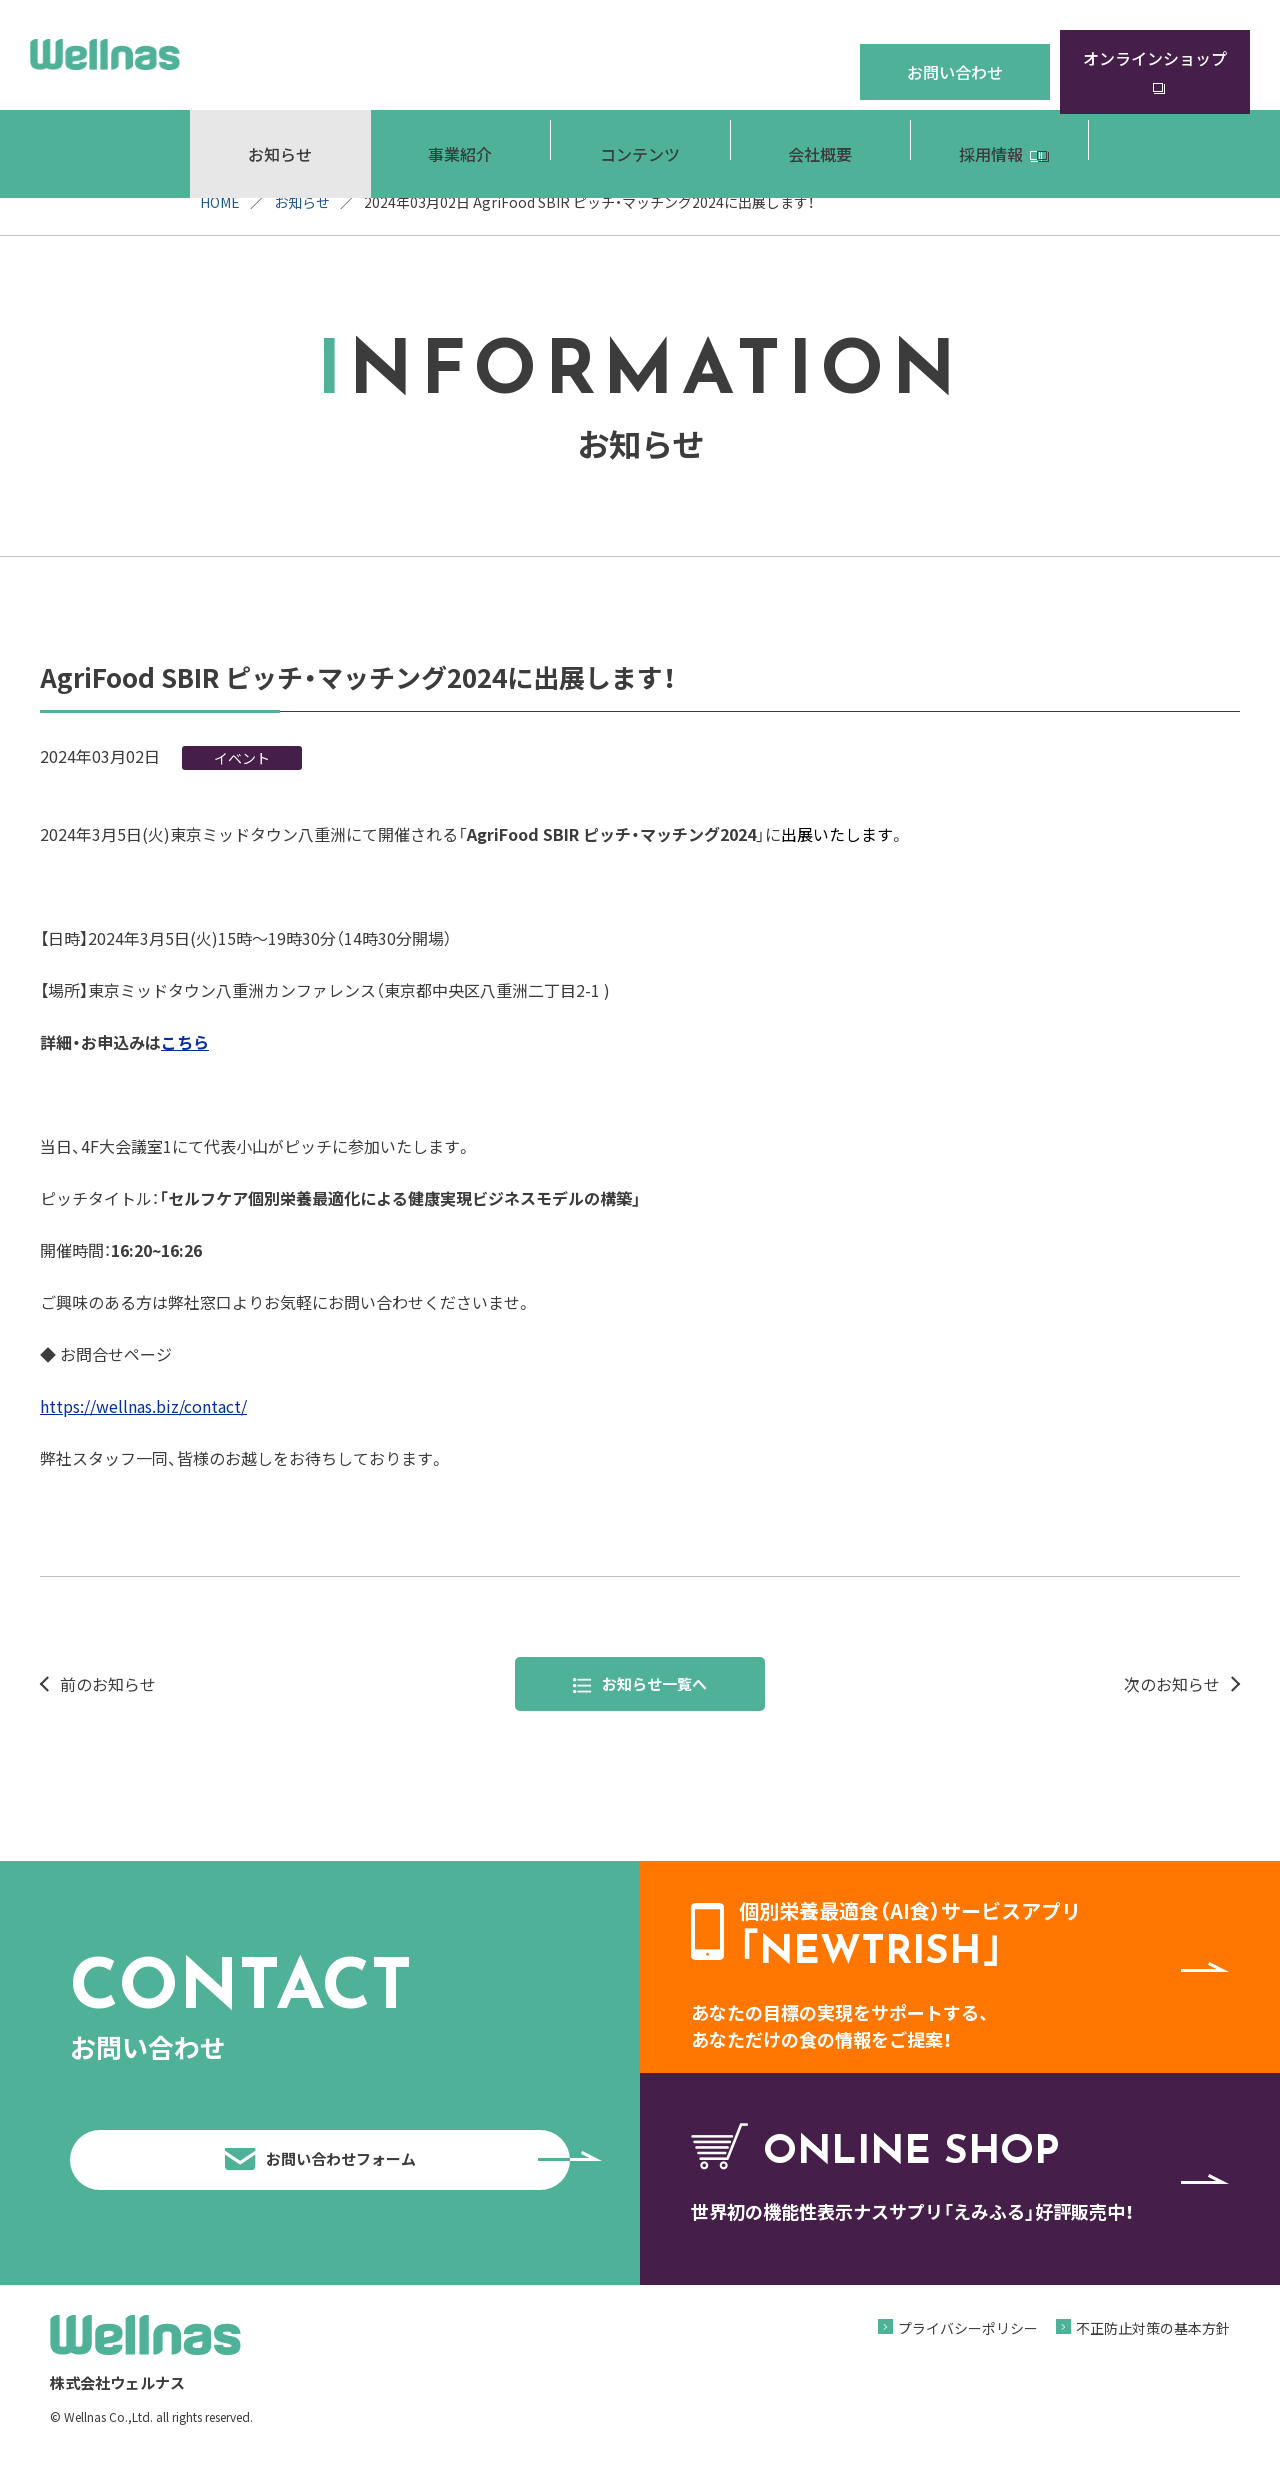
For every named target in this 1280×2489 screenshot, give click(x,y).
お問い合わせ (955, 54)
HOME (220, 202)
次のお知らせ (1172, 1685)
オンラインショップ (1155, 54)
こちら (185, 1042)
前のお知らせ (108, 1685)
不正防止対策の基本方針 (1153, 2359)
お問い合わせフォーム (392, 2175)
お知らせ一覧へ (640, 1685)
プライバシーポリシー (968, 2359)
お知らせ (302, 202)
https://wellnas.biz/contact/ (143, 1406)
